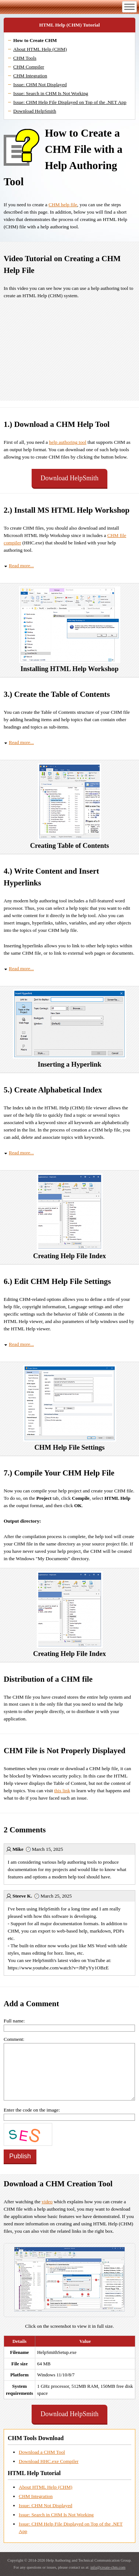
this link (62, 1790)
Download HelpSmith (34, 111)
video (47, 2201)
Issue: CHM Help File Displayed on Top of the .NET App (69, 102)
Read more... (21, 565)
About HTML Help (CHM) (40, 49)
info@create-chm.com (107, 2567)
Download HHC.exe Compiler (49, 2461)
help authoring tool (67, 442)
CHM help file (63, 204)
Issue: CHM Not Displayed (40, 84)
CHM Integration (30, 75)
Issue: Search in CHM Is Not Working (50, 93)
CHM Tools (24, 58)
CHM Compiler (28, 67)
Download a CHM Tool (42, 2452)
